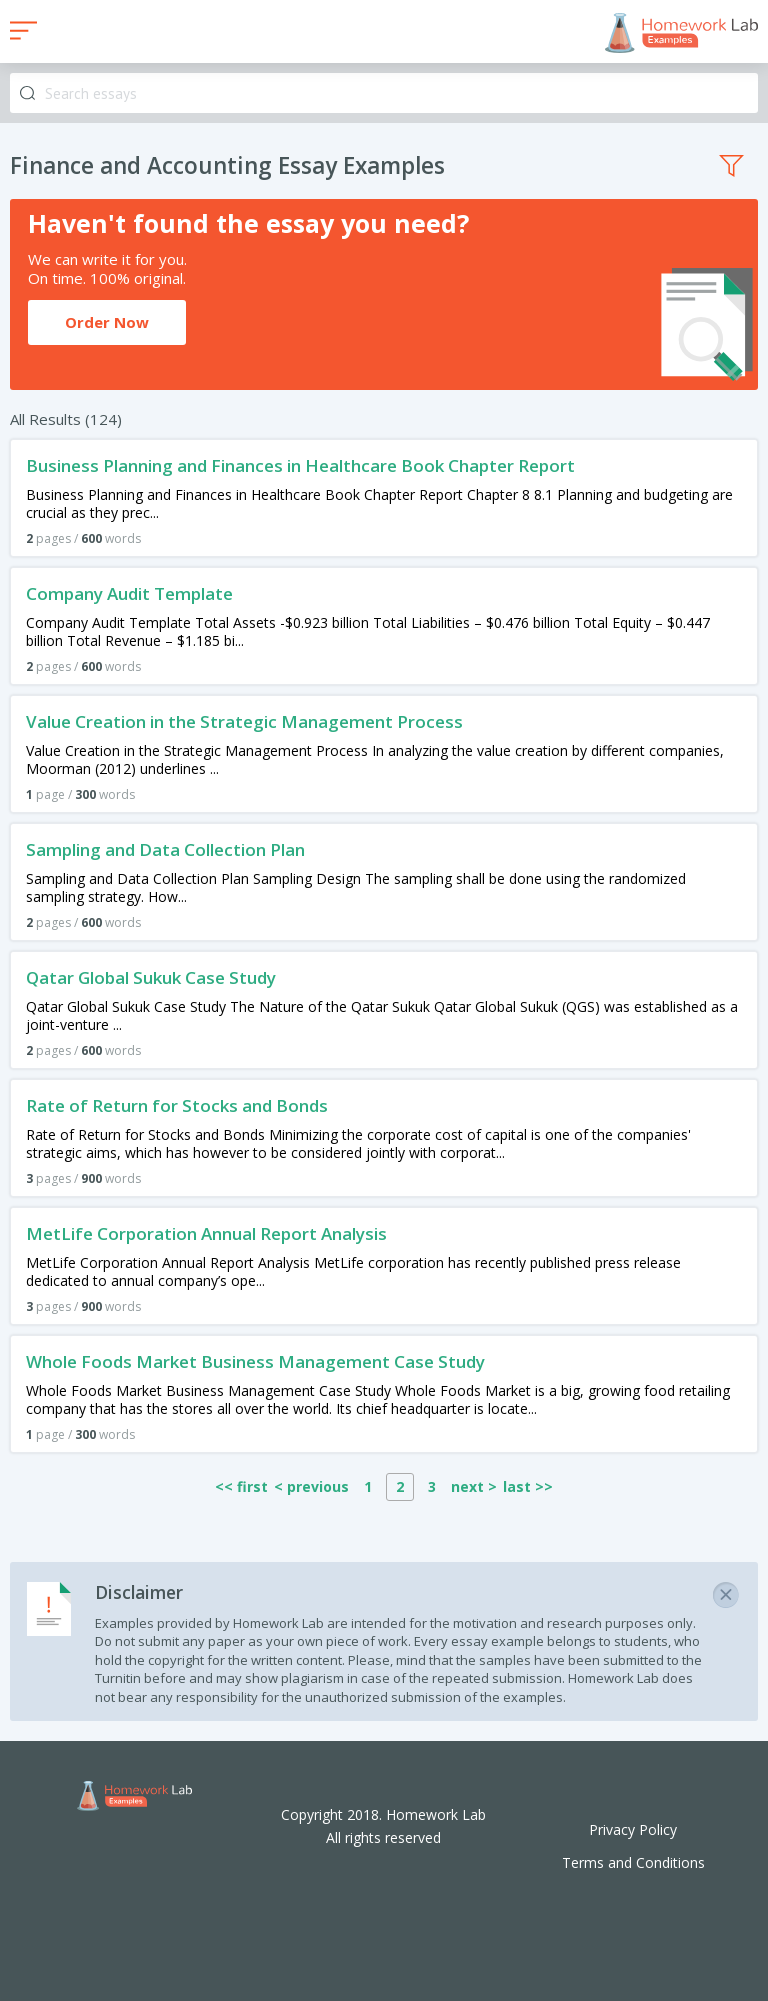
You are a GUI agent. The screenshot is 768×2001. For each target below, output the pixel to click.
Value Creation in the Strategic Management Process (244, 721)
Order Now (107, 322)
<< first (241, 1486)
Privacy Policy (633, 1829)
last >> (528, 1486)
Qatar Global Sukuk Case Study (151, 977)
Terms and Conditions (633, 1862)
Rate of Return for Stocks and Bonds (177, 1105)
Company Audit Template (129, 593)
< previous (311, 1486)
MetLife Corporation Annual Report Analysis (206, 1233)
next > (474, 1486)
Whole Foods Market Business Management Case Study (255, 1361)
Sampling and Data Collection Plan (165, 849)
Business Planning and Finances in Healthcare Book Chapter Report (300, 465)
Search (27, 93)
